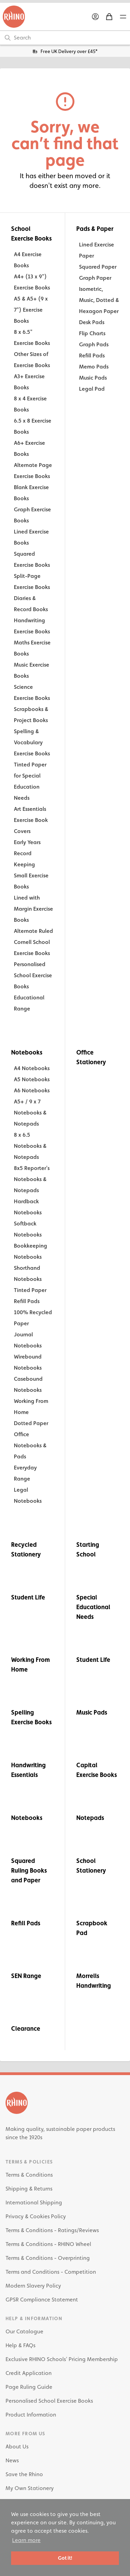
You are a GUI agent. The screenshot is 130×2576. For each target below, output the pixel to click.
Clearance (25, 2028)
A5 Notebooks (32, 1079)
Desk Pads (91, 322)
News (12, 2460)
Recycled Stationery (26, 1549)
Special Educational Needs (93, 1607)
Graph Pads (94, 344)
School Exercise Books (31, 233)
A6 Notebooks (32, 1090)
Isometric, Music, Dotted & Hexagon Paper (99, 300)
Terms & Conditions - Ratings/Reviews (52, 2230)
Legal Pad (92, 388)
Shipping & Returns (29, 2188)
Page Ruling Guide (29, 2387)
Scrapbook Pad (91, 1927)
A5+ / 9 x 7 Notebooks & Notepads (30, 1112)
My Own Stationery (30, 2488)
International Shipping (34, 2202)
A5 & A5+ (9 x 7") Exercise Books (31, 309)
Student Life (28, 1597)
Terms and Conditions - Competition (51, 2272)
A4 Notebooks (32, 1068)
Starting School (87, 1549)
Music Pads (93, 377)
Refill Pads (92, 355)
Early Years (27, 842)
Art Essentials (30, 809)
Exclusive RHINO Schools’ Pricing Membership (62, 2359)
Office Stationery (91, 1057)
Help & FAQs (20, 2345)
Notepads (90, 1817)
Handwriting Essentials (28, 1769)
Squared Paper (97, 266)
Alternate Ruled (33, 931)
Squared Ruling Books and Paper (29, 1870)
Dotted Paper (31, 1423)
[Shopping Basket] (109, 17)
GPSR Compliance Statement (42, 2299)
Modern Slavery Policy (33, 2285)
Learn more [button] (26, 2540)
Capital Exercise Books (96, 1769)
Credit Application (29, 2373)
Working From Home (30, 1664)
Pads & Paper (94, 228)
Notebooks (26, 1052)
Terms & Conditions (29, 2174)
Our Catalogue (24, 2331)
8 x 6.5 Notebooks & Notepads (30, 1145)
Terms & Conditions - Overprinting (48, 2258)
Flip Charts (92, 333)
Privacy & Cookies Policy (36, 2216)
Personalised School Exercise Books (33, 975)
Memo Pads (94, 366)
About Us (17, 2446)
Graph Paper (95, 278)
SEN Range (26, 1975)
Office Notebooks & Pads (30, 1445)
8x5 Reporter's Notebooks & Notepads (32, 1179)
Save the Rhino (24, 2474)
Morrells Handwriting (93, 1980)
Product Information (31, 2414)
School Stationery (91, 1865)
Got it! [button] (65, 2558)
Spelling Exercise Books (31, 1717)
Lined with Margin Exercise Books (33, 908)
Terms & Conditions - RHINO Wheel (48, 2244)
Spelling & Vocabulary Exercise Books (32, 742)
